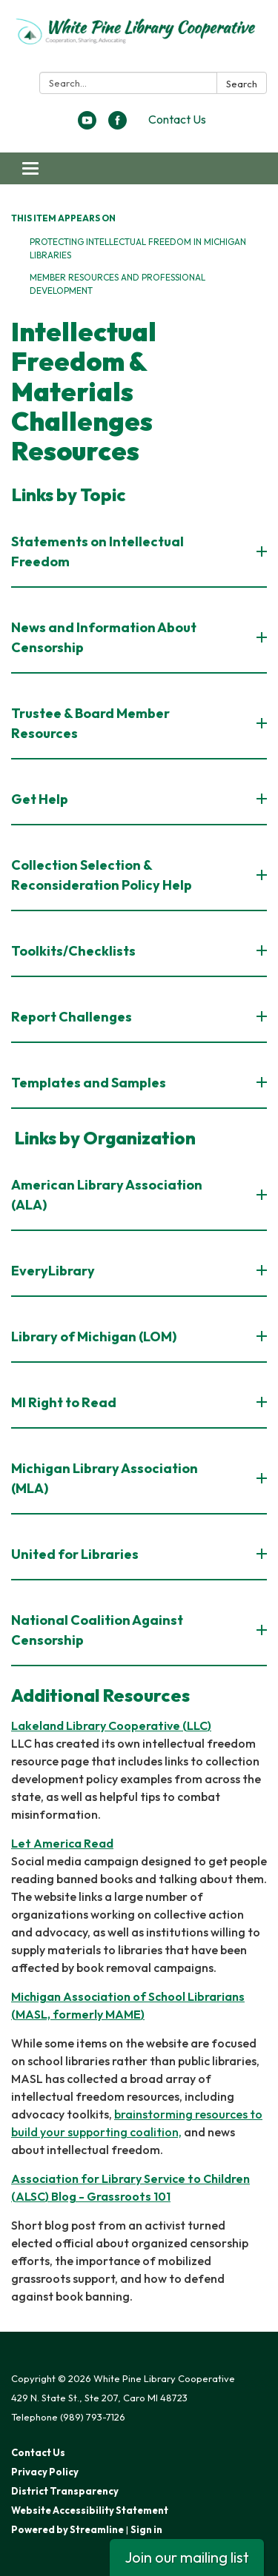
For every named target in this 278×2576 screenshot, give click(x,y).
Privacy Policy (45, 2472)
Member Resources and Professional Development (117, 284)
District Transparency (65, 2491)
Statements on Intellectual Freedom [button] (97, 551)
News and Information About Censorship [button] (103, 637)
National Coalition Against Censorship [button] (97, 1629)
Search (241, 84)
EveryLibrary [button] (54, 1270)
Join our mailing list (187, 2557)
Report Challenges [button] (72, 1016)
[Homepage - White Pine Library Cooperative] (139, 39)
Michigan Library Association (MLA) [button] (104, 1478)
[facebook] (117, 125)
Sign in (146, 2529)
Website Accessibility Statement (89, 2510)
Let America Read (62, 1843)
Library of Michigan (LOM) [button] (95, 1336)
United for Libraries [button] (76, 1554)
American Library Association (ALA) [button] (106, 1194)
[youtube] (87, 125)
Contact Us (177, 119)
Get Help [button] (40, 799)
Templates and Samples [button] (89, 1082)
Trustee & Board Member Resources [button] (90, 723)
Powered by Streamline (67, 2529)
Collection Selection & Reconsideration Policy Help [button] (102, 874)
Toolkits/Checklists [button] (74, 950)
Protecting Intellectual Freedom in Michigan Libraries (138, 248)
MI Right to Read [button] (65, 1402)
